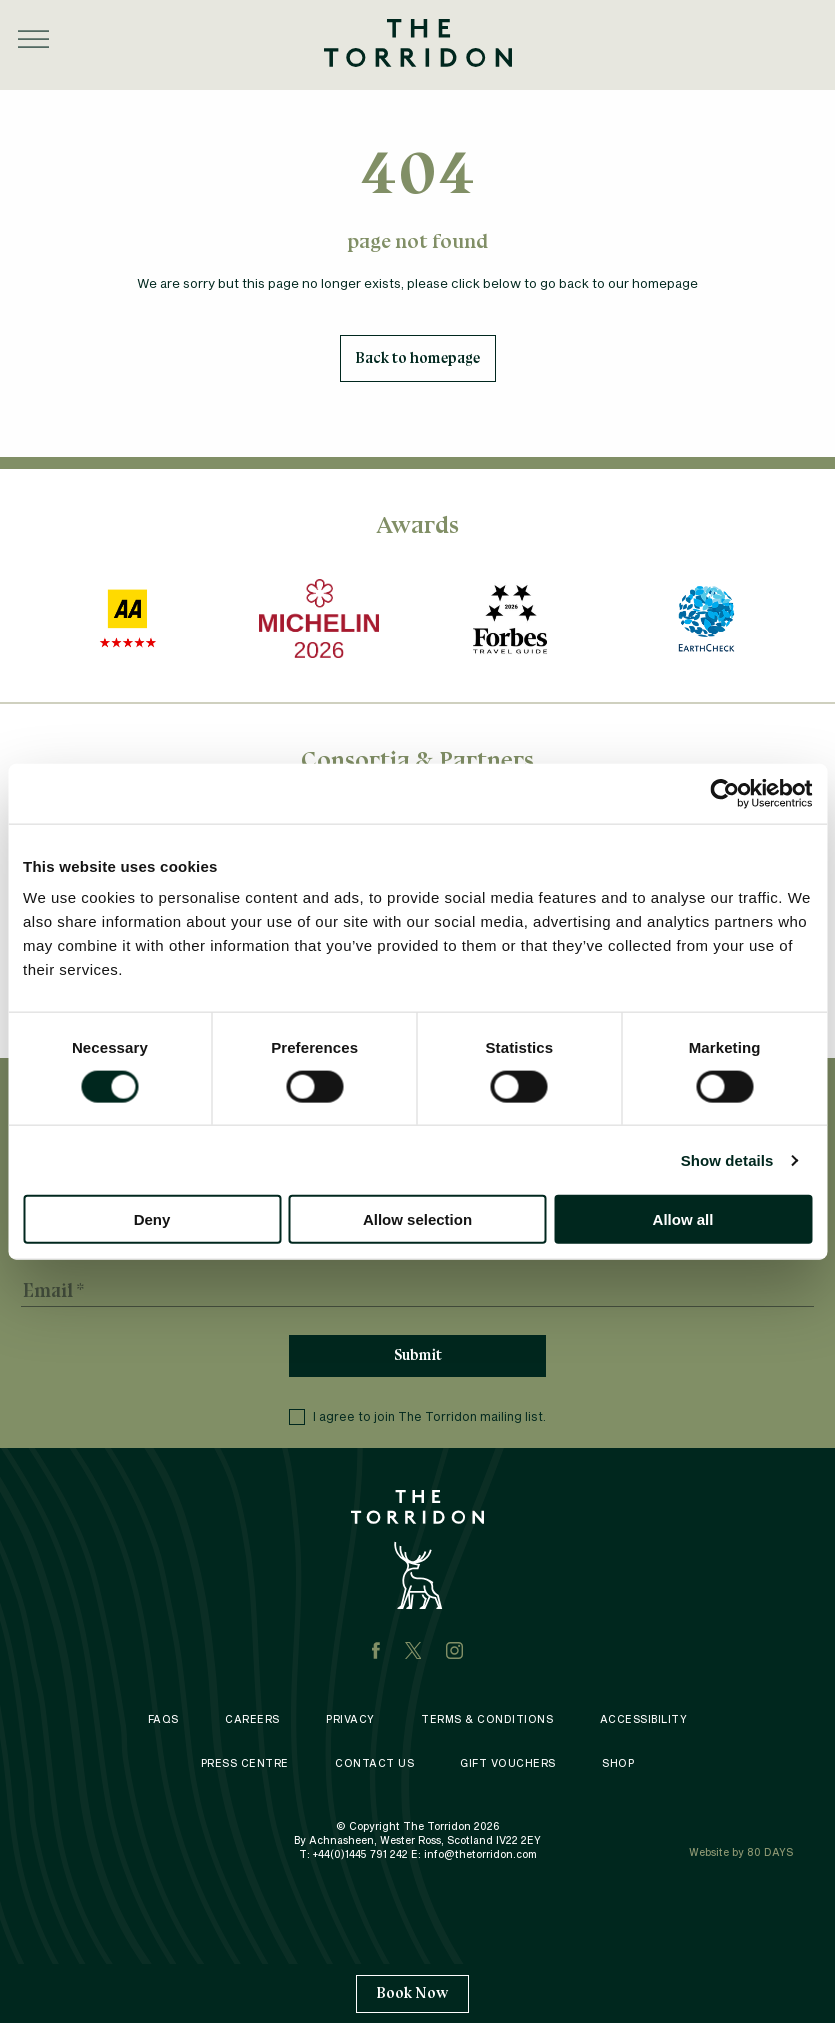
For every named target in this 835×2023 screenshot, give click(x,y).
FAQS (163, 1719)
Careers (252, 1719)
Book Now (412, 1993)
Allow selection (417, 1219)
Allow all (683, 1219)
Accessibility (644, 1719)
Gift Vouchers (508, 1763)
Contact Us (374, 1763)
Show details (727, 1159)
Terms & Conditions (487, 1719)
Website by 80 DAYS (741, 1852)
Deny (152, 1219)
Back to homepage (418, 358)
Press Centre (245, 1763)
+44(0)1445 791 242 (360, 1854)
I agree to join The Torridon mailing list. (417, 1417)
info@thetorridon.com (480, 1854)
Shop (618, 1763)
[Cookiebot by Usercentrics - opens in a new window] (724, 793)
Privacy (350, 1719)
